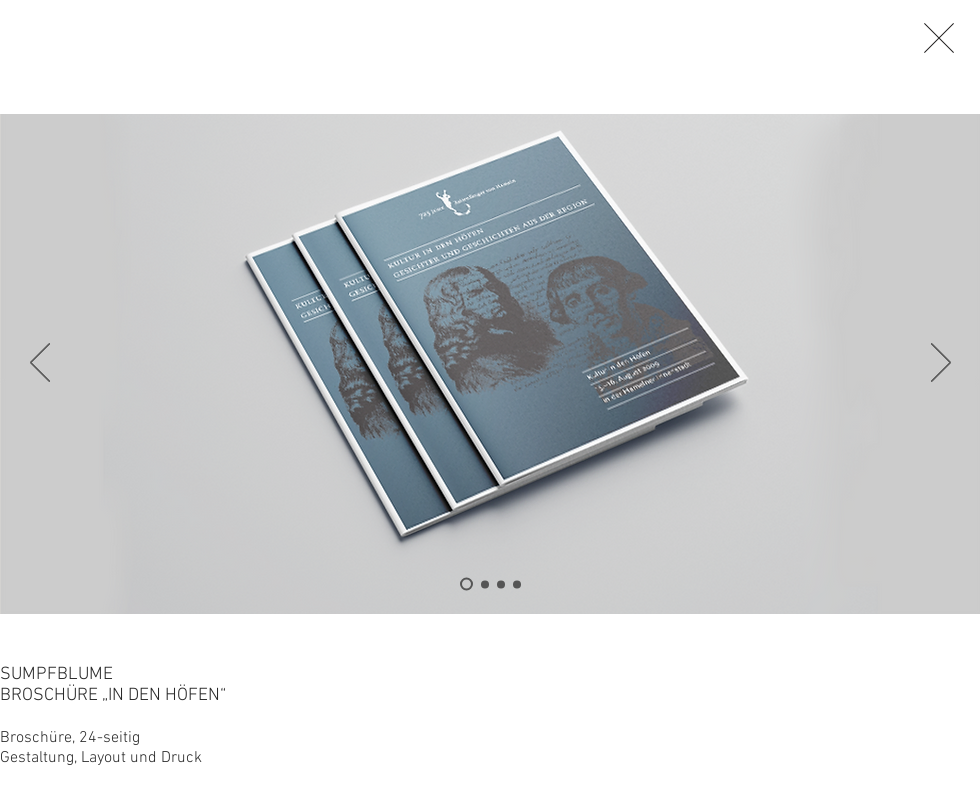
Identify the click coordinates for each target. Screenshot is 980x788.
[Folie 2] (485, 584)
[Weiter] (941, 364)
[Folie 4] (466, 584)
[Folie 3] (501, 584)
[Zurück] (40, 364)
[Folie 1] (517, 584)
